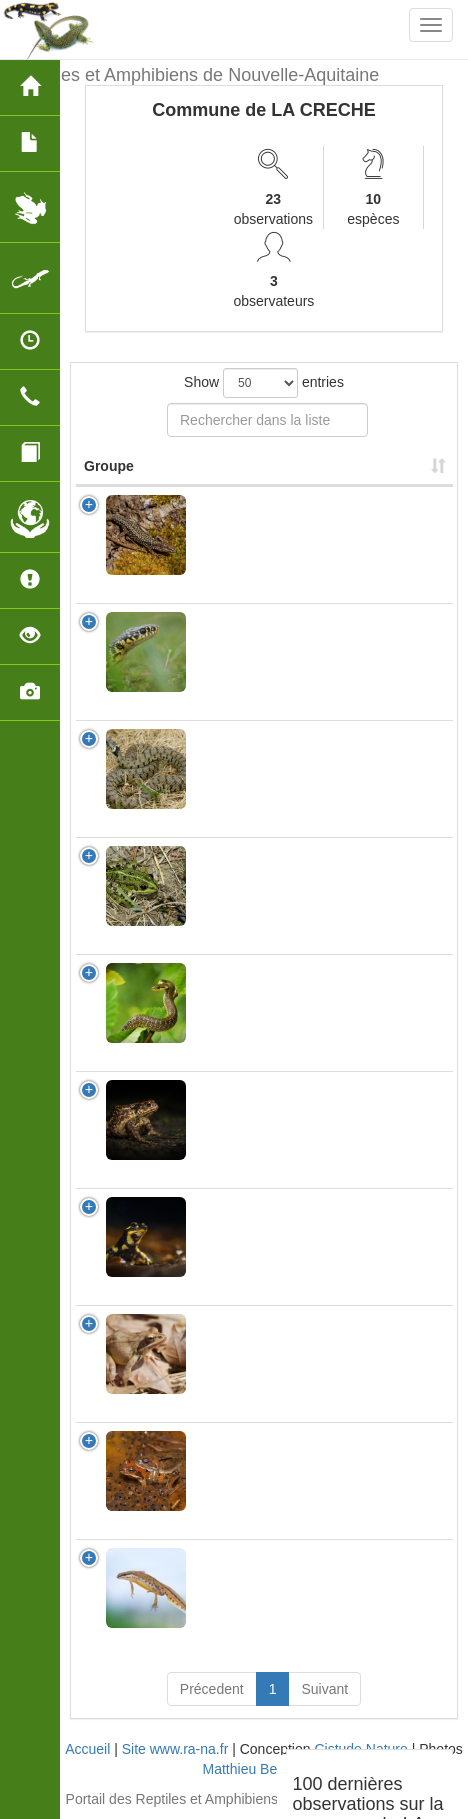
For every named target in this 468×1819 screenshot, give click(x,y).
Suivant (324, 1689)
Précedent (212, 1689)
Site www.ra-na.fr (175, 1749)
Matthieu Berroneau (264, 1769)
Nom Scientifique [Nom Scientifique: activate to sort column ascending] (259, 466)
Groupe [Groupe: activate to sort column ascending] (109, 466)
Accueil (87, 1749)
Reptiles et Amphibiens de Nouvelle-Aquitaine (197, 75)
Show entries (264, 383)
